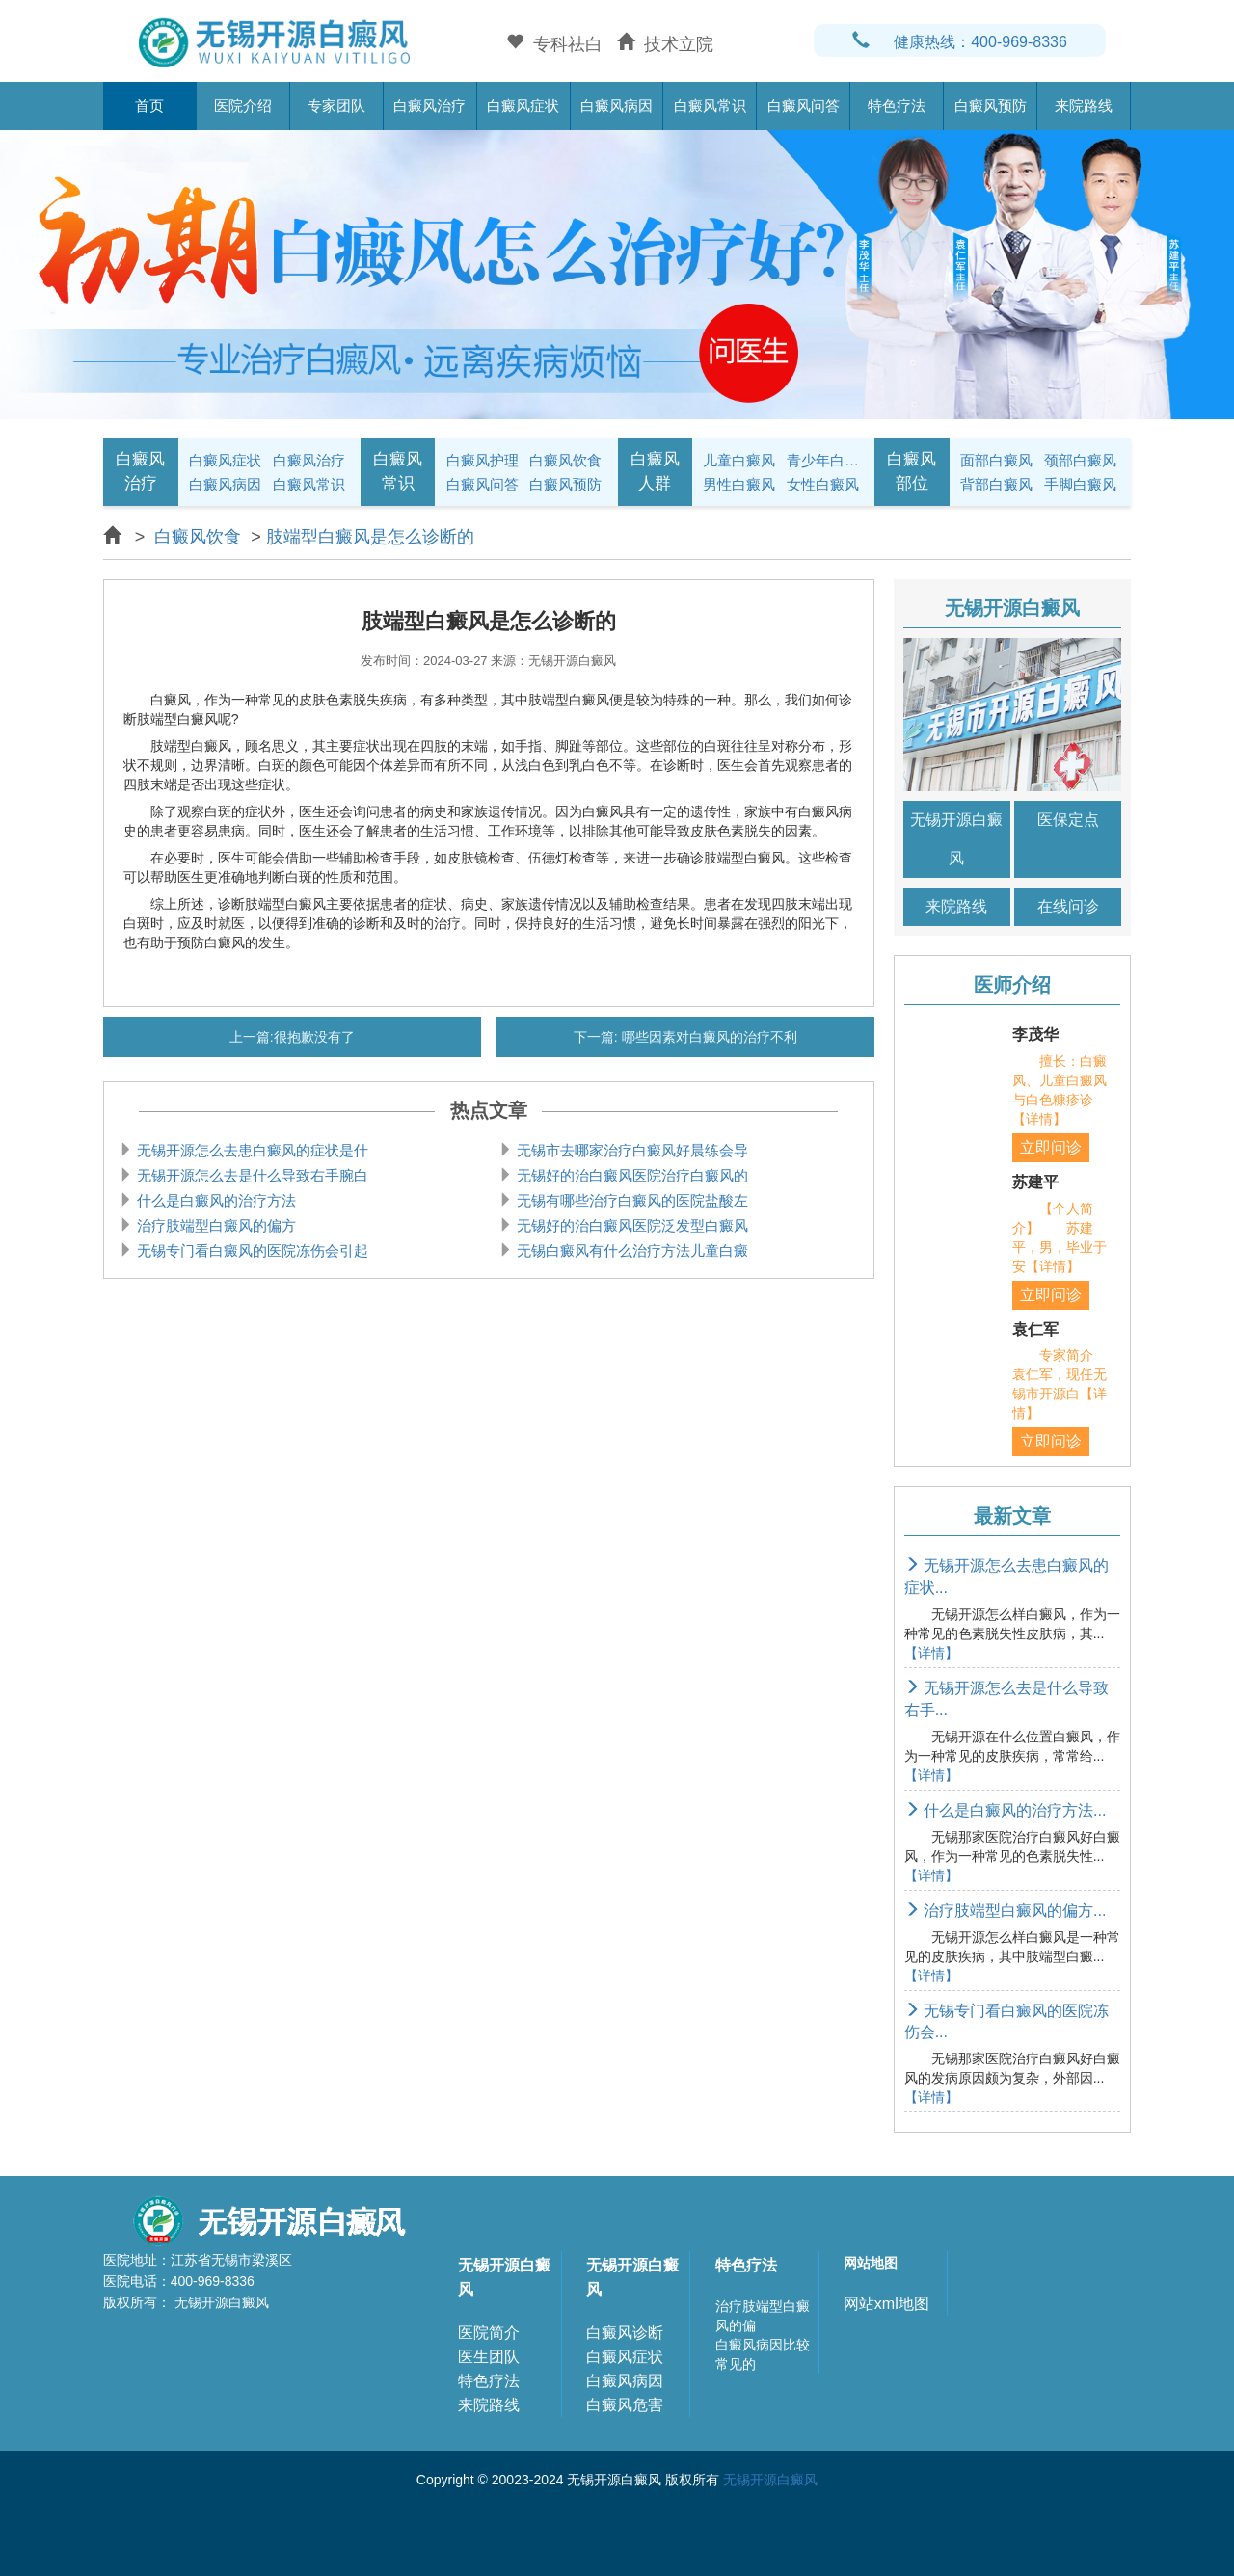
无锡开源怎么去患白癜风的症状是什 (250, 1150)
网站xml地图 (886, 2304)
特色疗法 (897, 105)
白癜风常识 (710, 105)
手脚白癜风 (1080, 484)
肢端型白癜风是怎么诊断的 (370, 536)
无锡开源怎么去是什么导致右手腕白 (250, 1175)
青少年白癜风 (825, 460)
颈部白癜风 (1080, 460)
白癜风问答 (803, 105)
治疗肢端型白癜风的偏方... (1005, 1910)
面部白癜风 (996, 460)
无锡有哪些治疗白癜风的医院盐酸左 (630, 1200)
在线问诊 (1068, 906)
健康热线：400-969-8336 (959, 42)
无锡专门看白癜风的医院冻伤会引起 (250, 1250)
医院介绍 (243, 105)
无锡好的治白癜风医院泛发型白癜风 (630, 1225)
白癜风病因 (616, 105)
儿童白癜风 (739, 460)
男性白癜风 (739, 484)
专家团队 (336, 105)
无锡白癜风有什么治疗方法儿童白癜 (630, 1250)
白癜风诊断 (624, 2332)
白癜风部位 (911, 470)
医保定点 (1068, 819)
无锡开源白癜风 (956, 838)
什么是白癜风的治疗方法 (214, 1200)
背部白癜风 (996, 484)
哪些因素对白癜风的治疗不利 (707, 1037)
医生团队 (489, 2357)
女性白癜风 (823, 484)
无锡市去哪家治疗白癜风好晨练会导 (630, 1150)
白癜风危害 (624, 2405)
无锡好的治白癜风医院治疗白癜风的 (630, 1175)
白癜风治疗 (429, 105)
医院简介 (489, 2332)
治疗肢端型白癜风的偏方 (214, 1225)
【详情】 (931, 1652)
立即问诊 (1051, 1147)
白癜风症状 (523, 105)
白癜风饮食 (565, 460)
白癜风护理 (482, 460)
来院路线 (1084, 105)
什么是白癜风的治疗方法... (1005, 1810)
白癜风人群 (655, 470)
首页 (149, 105)
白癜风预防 (990, 105)
